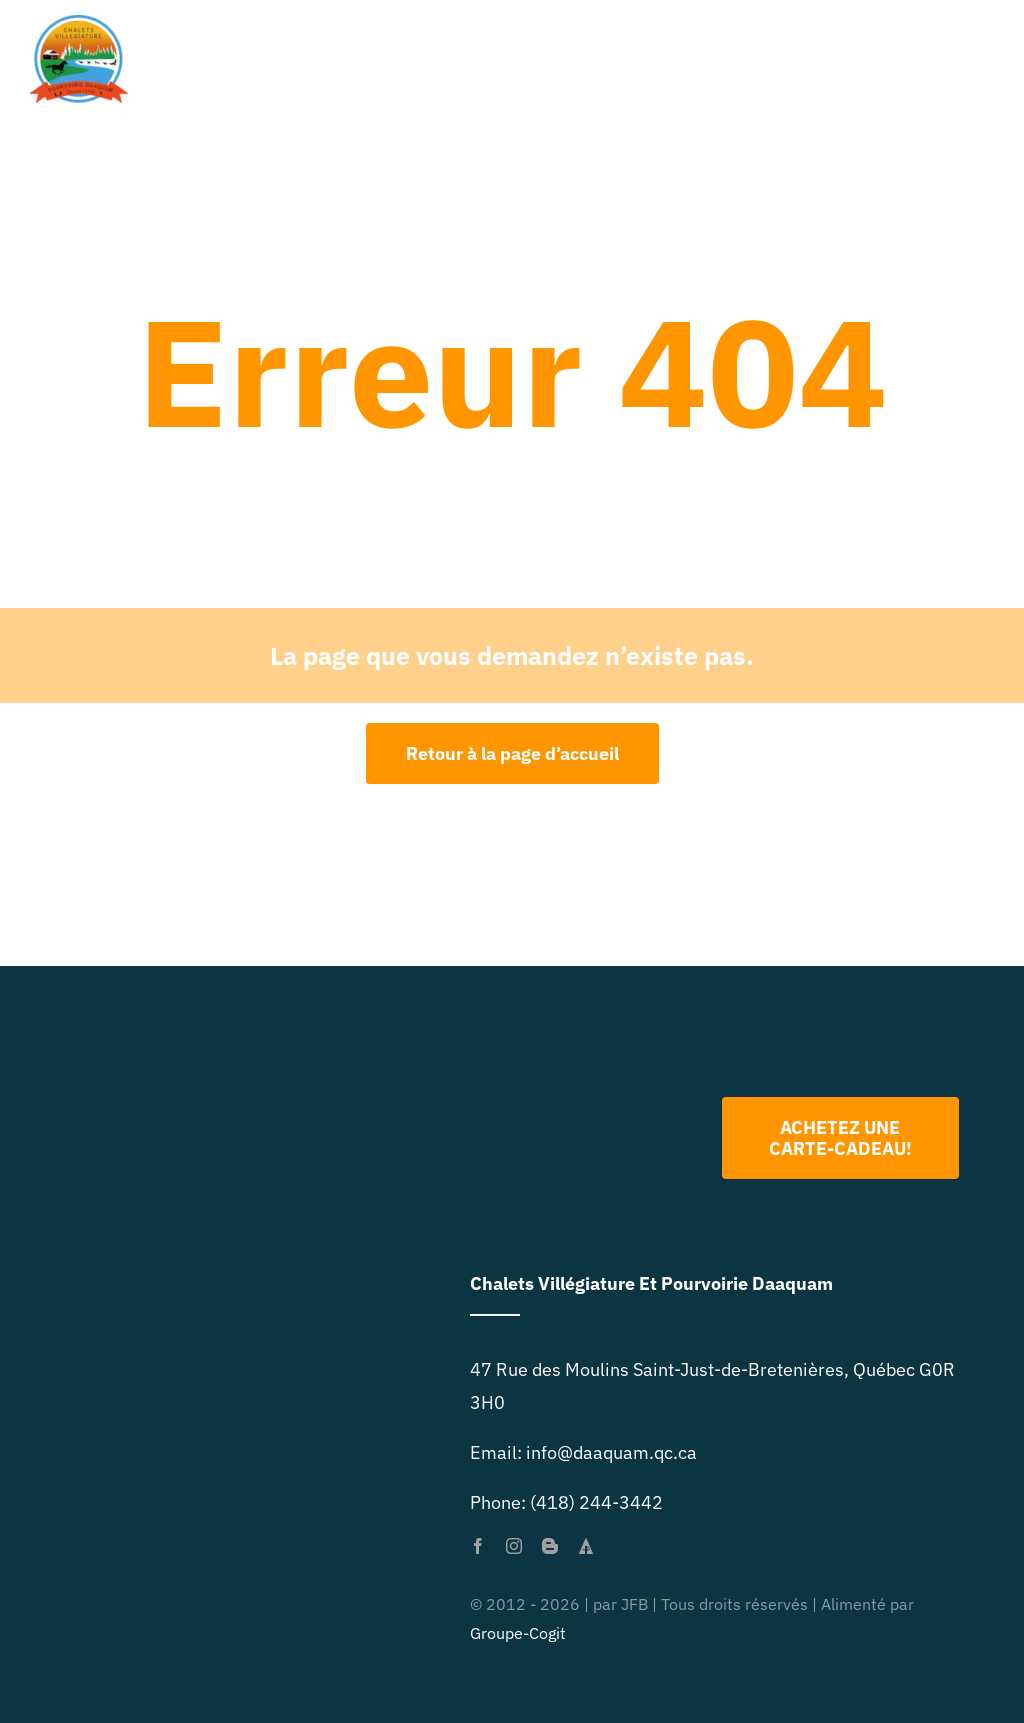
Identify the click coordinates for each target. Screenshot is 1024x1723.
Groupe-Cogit (518, 1633)
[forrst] (586, 1546)
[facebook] (478, 1546)
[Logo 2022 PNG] (593, 1039)
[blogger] (550, 1546)
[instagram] (514, 1546)
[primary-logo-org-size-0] (79, 23)
